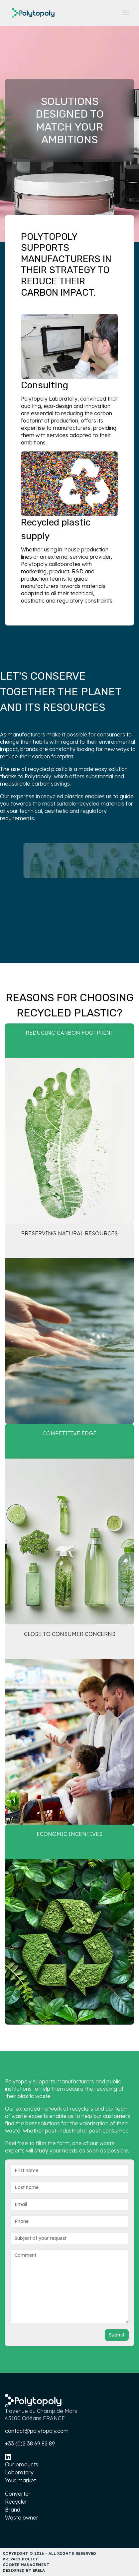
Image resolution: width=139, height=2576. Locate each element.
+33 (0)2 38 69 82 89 (30, 2443)
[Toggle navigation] (125, 13)
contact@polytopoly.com (37, 2431)
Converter (18, 2493)
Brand (12, 2509)
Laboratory (19, 2472)
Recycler (16, 2501)
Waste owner (21, 2517)
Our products (21, 2464)
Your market (20, 2480)
